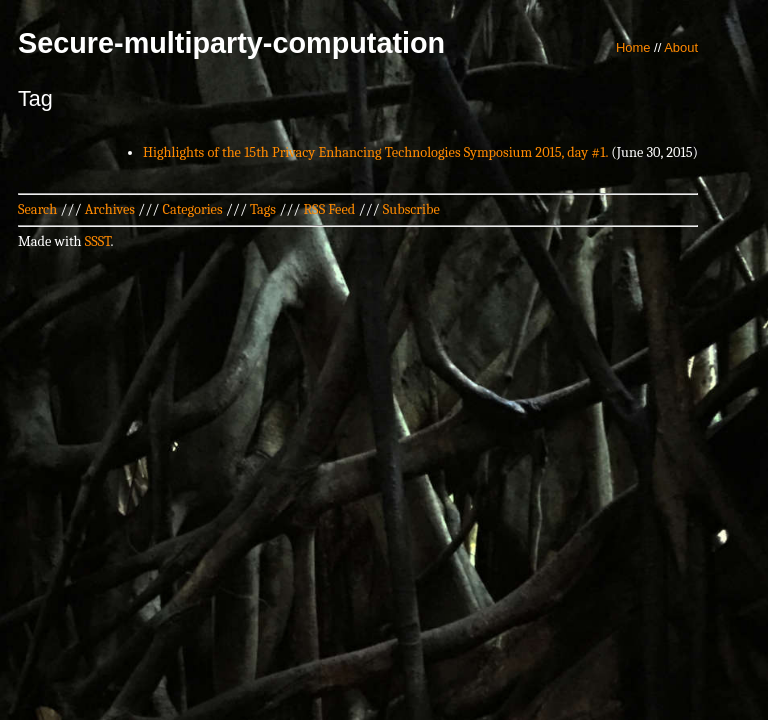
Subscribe (411, 209)
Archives (110, 209)
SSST (98, 241)
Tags (263, 209)
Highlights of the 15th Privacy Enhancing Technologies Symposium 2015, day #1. (375, 152)
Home (633, 47)
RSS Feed (330, 209)
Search (37, 209)
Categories (192, 209)
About (681, 47)
